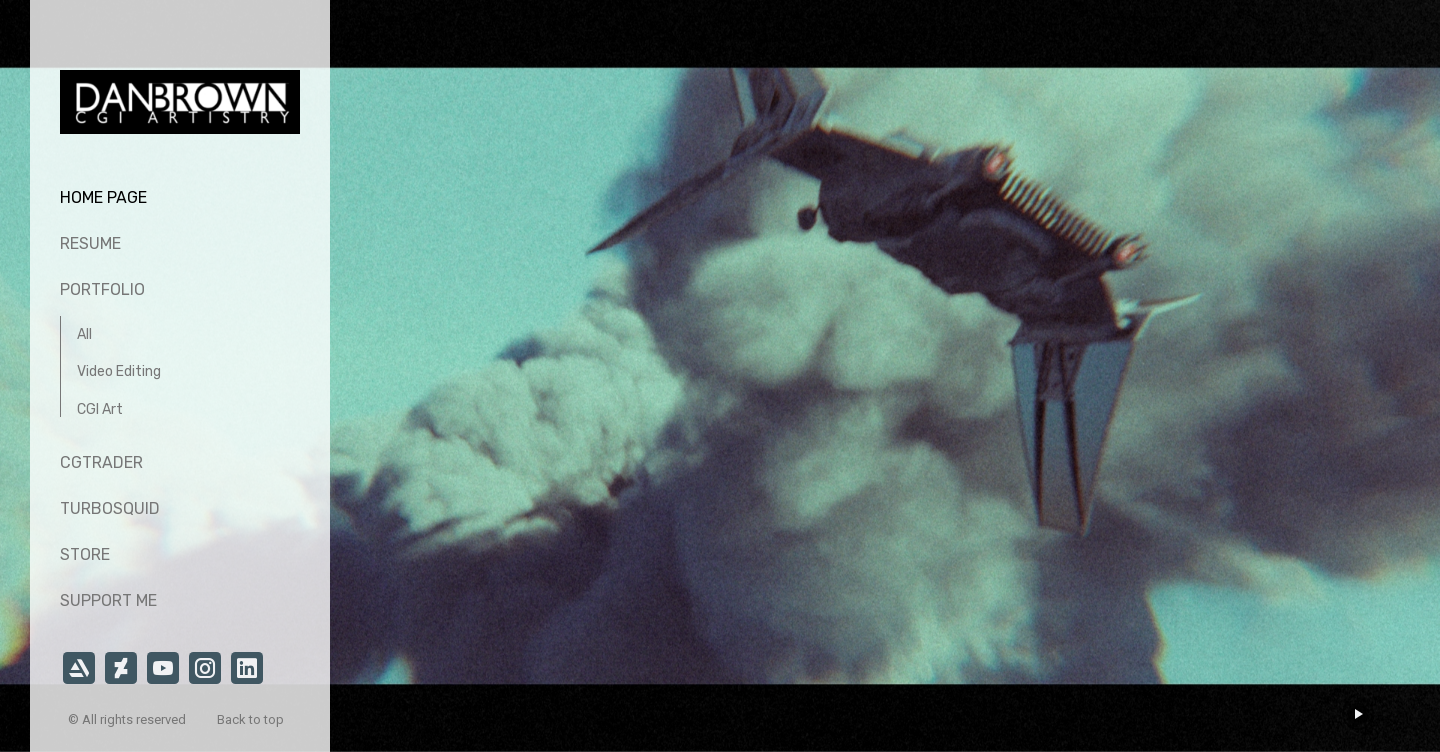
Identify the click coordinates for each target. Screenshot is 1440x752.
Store (85, 554)
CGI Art (100, 409)
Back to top (252, 719)
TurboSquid (110, 508)
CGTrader (101, 462)
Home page (103, 197)
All (84, 334)
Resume (90, 243)
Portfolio (102, 289)
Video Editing (119, 371)
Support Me (108, 600)
